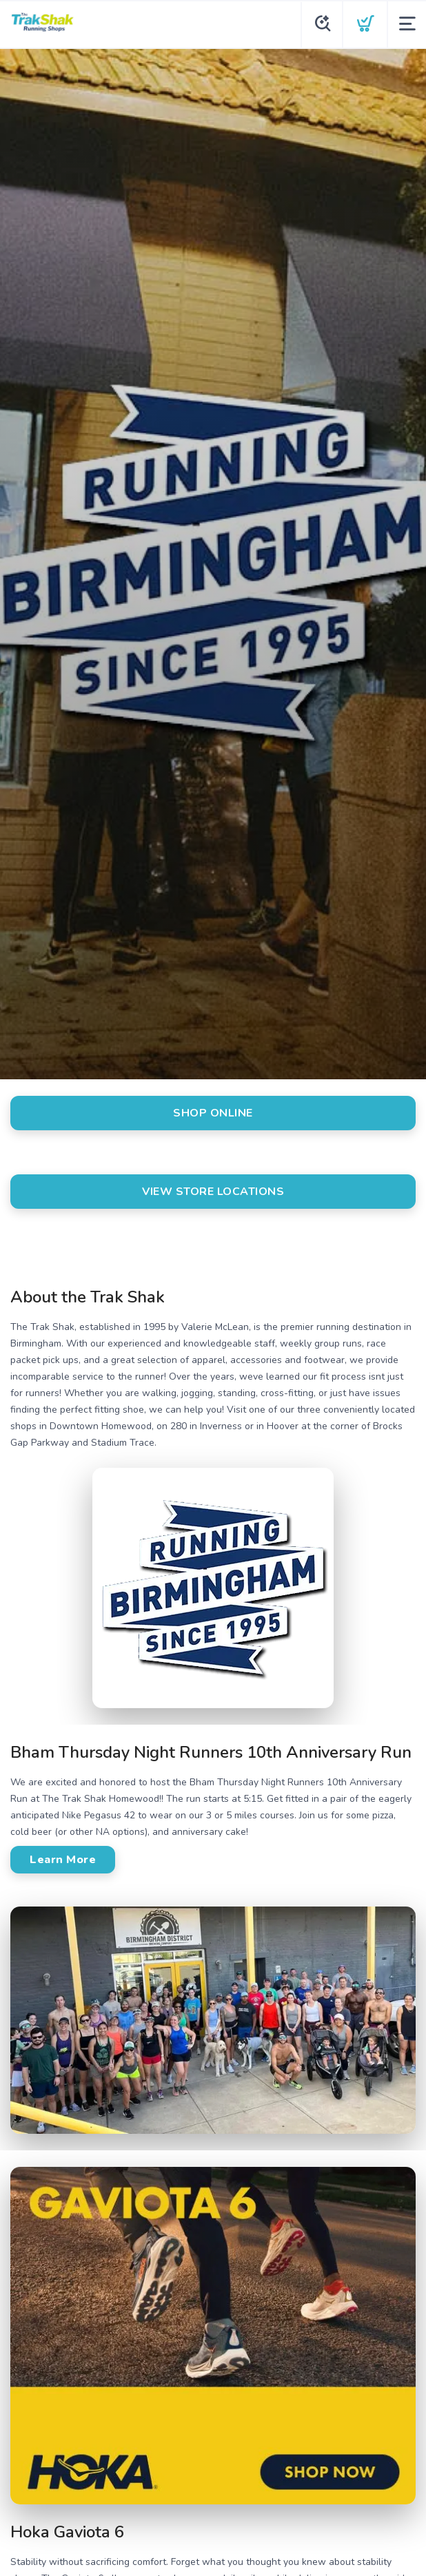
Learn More (63, 1859)
